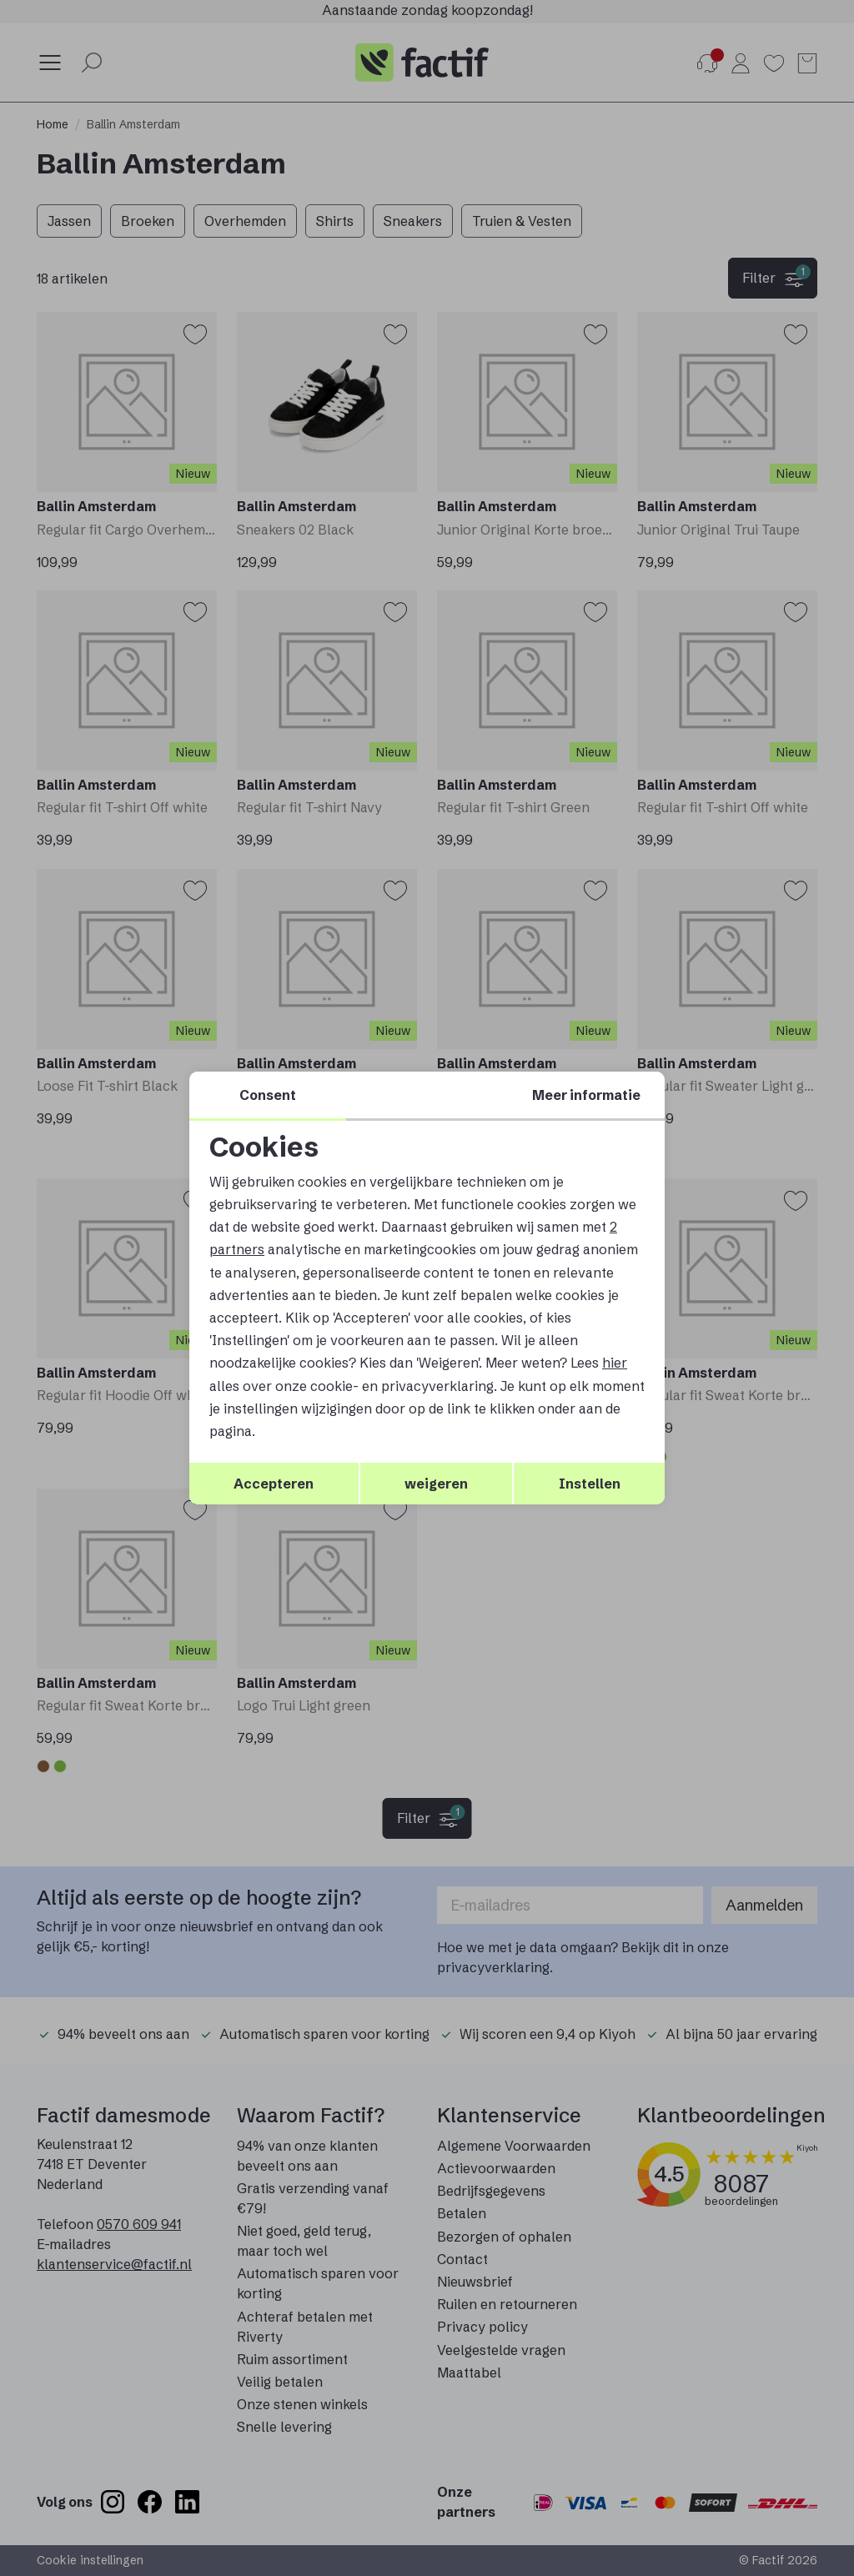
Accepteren (274, 1483)
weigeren (436, 1483)
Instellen (589, 1483)
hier (614, 1362)
